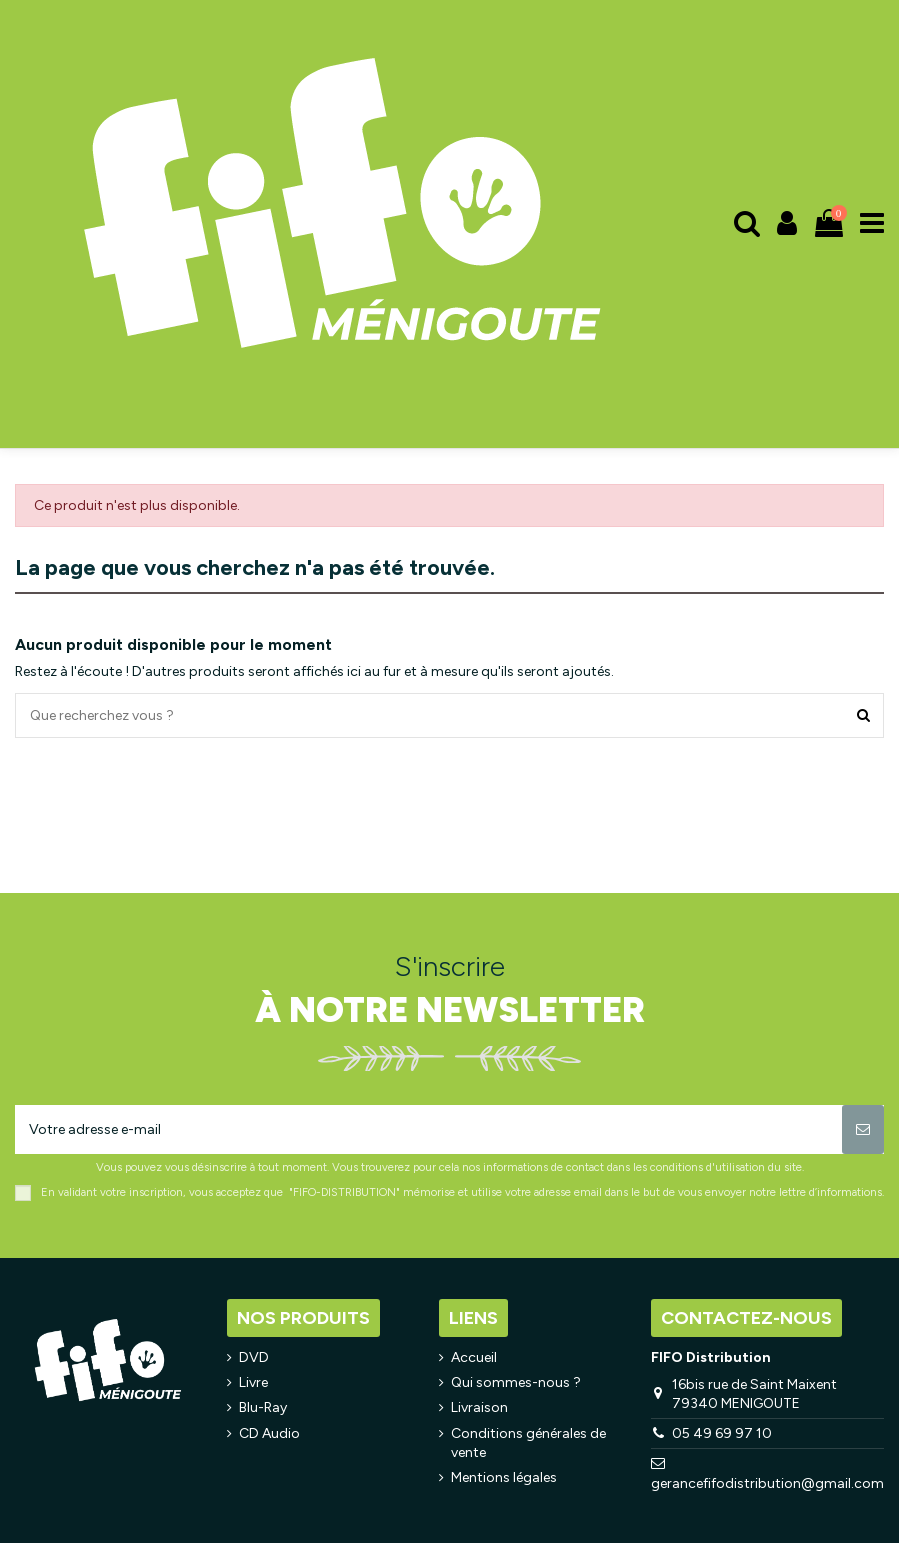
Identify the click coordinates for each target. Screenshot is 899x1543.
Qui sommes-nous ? (516, 1382)
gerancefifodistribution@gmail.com (767, 1483)
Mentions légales (504, 1477)
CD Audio (269, 1433)
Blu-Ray (263, 1407)
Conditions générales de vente (528, 1443)
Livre (253, 1382)
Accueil (474, 1357)
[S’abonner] (863, 1129)
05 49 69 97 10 (722, 1433)
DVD (254, 1357)
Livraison (479, 1407)
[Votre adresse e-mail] (428, 1129)
